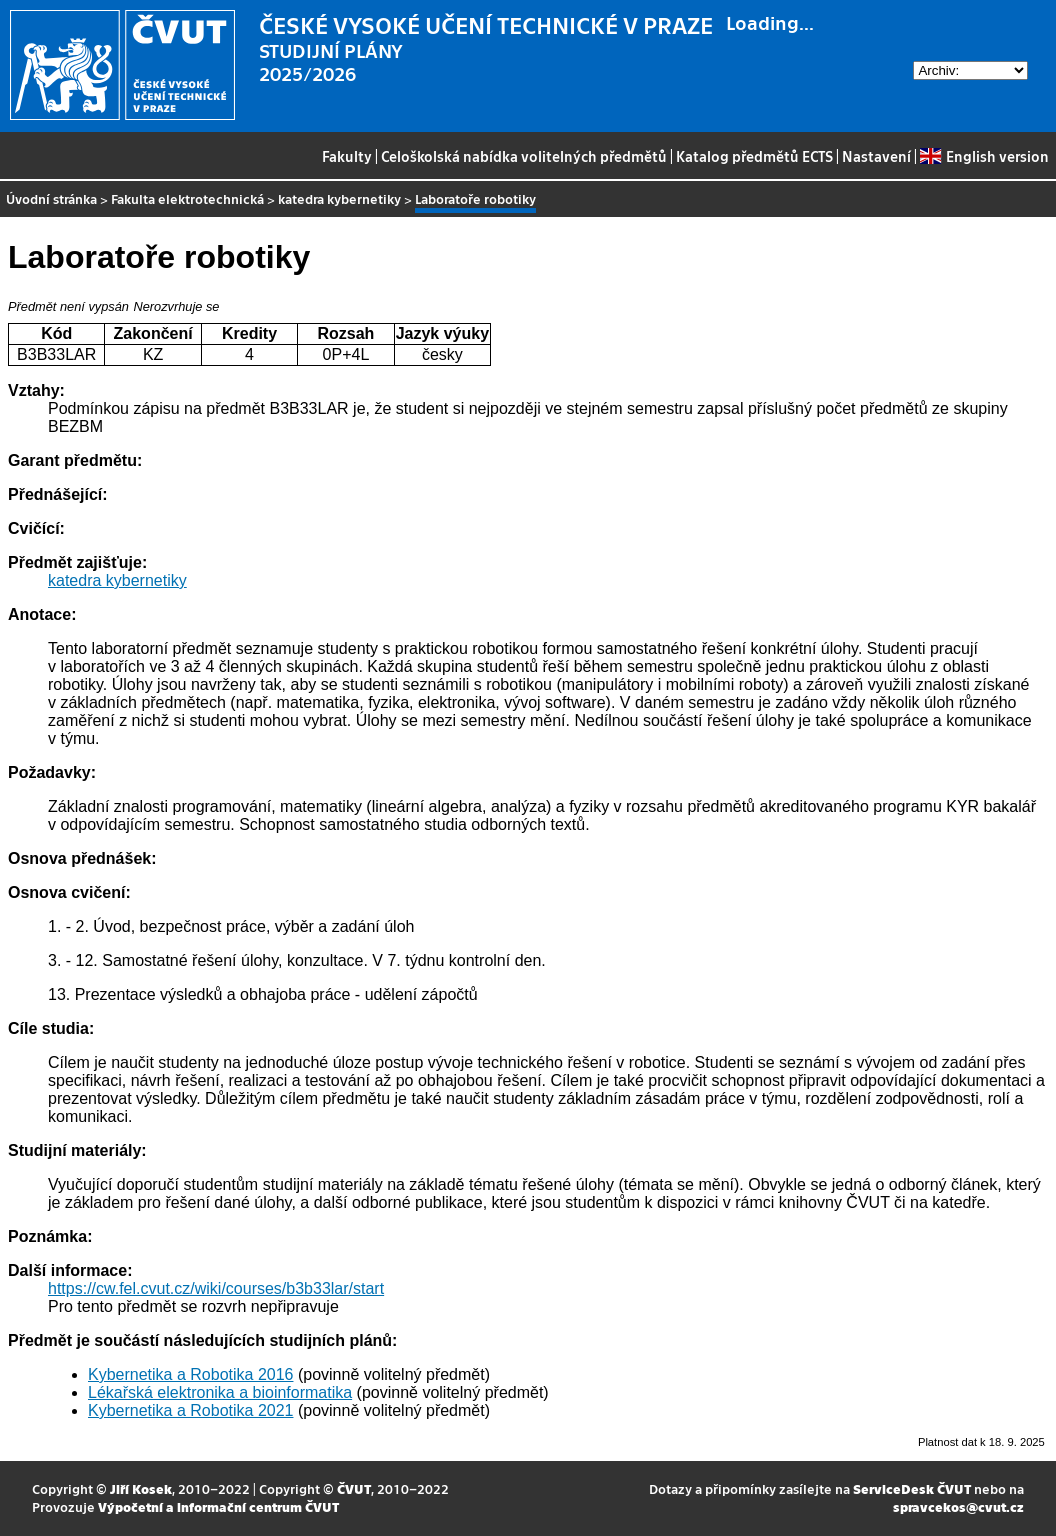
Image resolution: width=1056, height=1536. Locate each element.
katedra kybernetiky (339, 198)
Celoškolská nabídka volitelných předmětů (524, 156)
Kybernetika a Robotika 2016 (190, 1374)
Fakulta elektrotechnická (187, 198)
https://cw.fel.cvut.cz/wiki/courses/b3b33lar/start (216, 1288)
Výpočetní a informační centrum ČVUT (218, 1506)
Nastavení (876, 156)
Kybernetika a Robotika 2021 (190, 1410)
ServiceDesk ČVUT (912, 1488)
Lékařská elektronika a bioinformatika (220, 1392)
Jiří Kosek (141, 1488)
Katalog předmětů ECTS (754, 156)
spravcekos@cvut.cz (958, 1506)
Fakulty (347, 156)
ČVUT (354, 1488)
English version (984, 156)
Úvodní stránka (51, 198)
